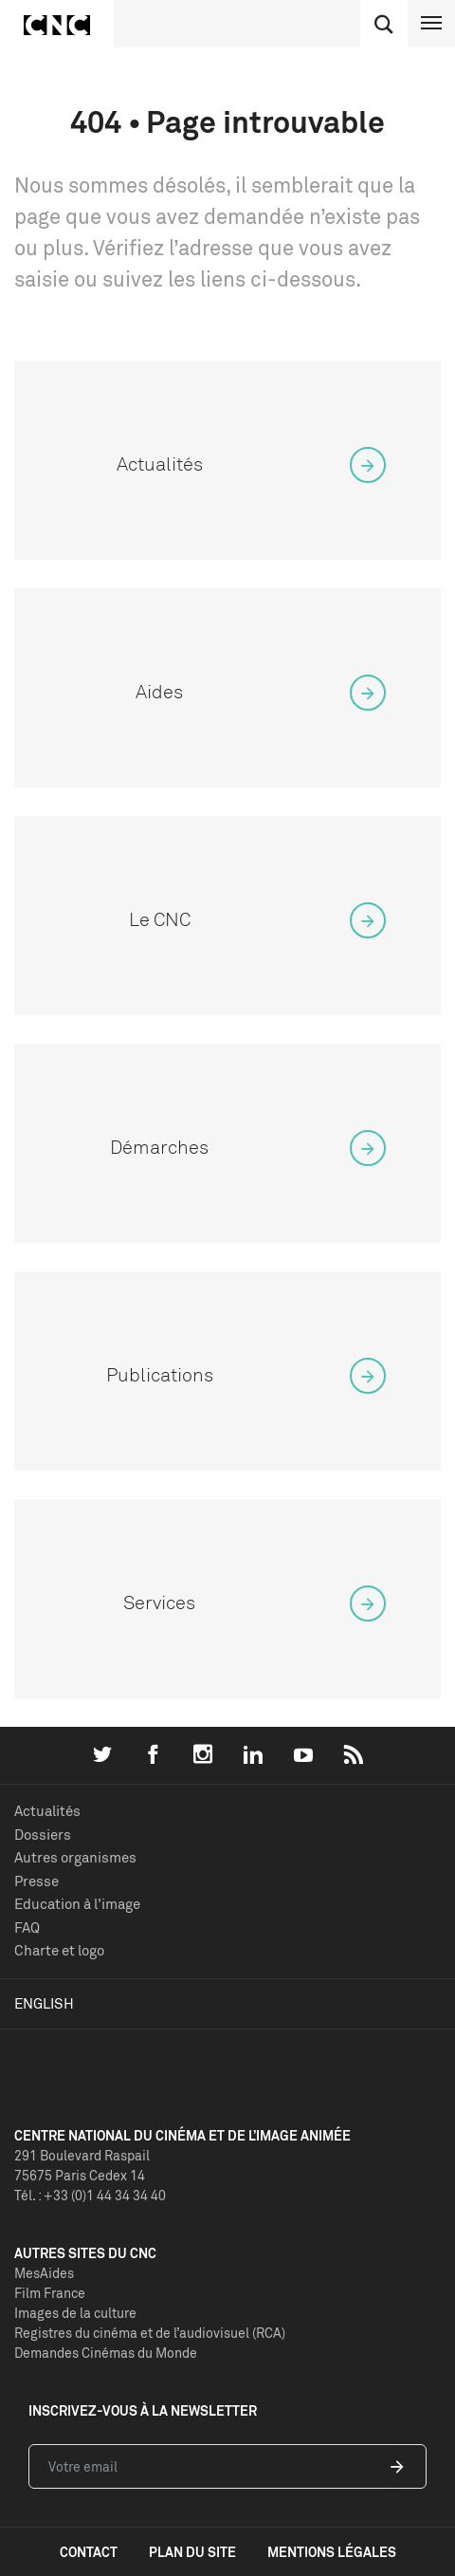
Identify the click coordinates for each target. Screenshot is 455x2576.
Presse (36, 1881)
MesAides (44, 2273)
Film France (49, 2293)
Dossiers (42, 1834)
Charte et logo (59, 1950)
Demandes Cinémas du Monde (105, 2352)
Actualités (47, 1811)
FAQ (27, 1927)
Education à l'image (77, 1904)
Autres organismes (75, 1857)
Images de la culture (75, 2313)
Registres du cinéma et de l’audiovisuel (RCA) (149, 2333)
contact (89, 2552)
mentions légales (331, 2552)
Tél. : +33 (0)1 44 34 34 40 (90, 2195)
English (44, 2003)
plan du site (192, 2552)
